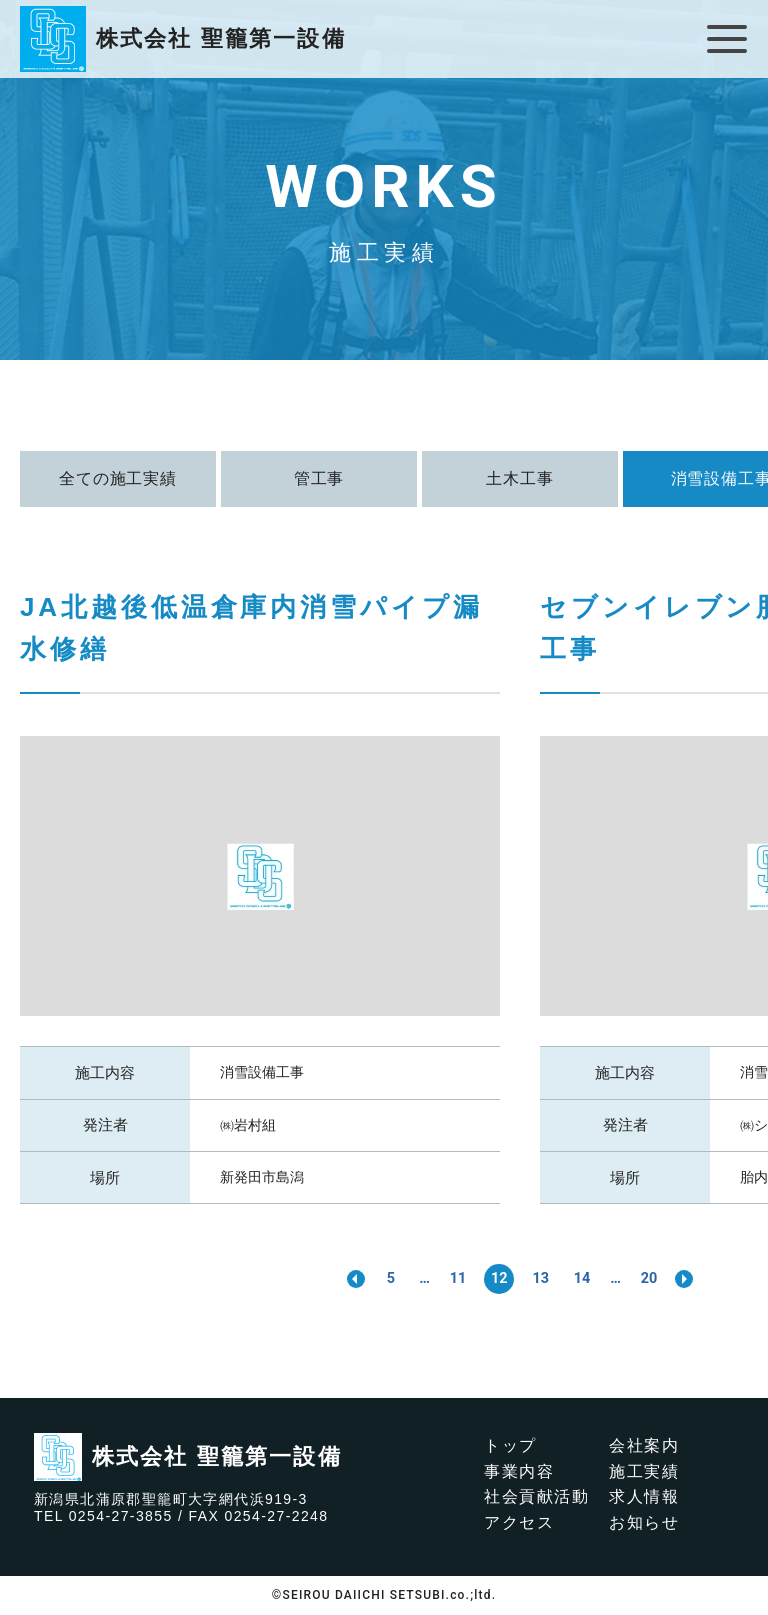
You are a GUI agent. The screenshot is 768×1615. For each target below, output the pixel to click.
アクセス (519, 1522)
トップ (510, 1445)
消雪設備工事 (262, 1072)
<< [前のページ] (344, 1279)
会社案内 (644, 1445)
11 (454, 1278)
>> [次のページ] (696, 1279)
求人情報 (644, 1497)
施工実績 (644, 1471)
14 (586, 1278)
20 (658, 1278)
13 (542, 1278)
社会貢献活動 (537, 1497)
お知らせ (644, 1522)
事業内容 (519, 1471)
